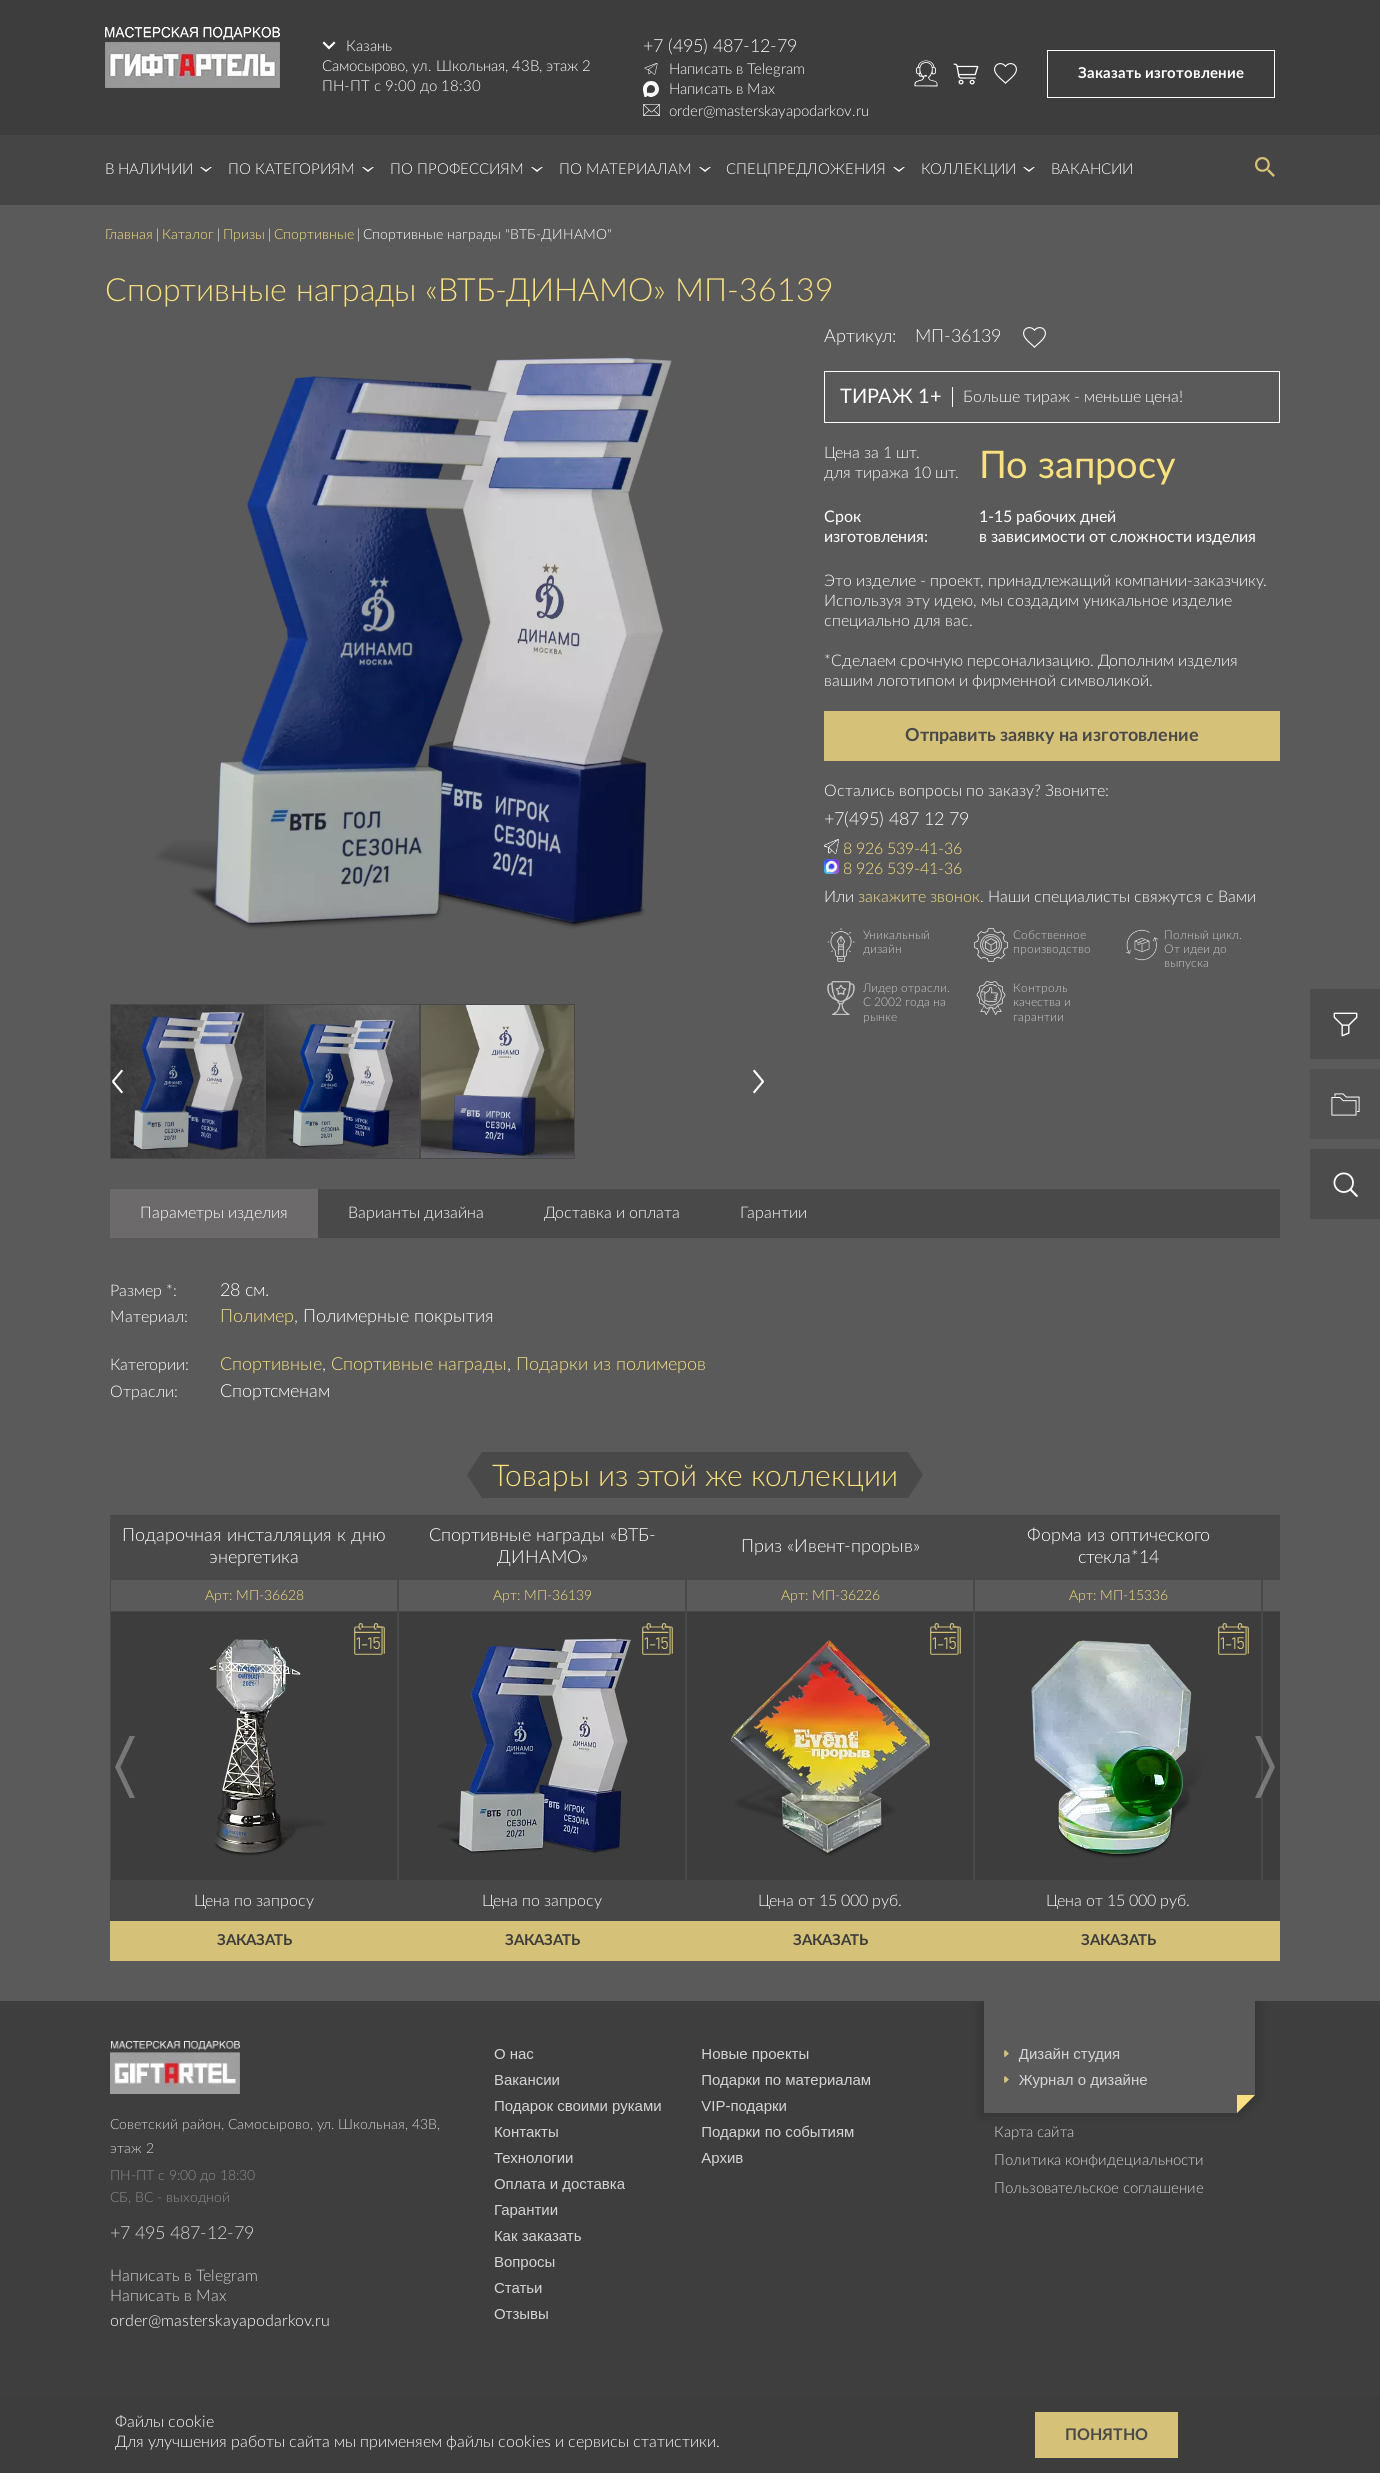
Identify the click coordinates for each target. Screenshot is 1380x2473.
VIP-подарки (744, 2105)
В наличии (149, 169)
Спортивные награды (419, 1365)
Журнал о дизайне (1083, 2079)
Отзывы (521, 2313)
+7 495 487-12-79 (182, 2234)
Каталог (188, 235)
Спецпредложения (806, 169)
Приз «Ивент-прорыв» (830, 1547)
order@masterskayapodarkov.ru (769, 111)
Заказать (254, 1940)
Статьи (518, 2287)
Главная (129, 235)
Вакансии (1092, 169)
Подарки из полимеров (611, 1365)
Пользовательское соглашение (1099, 2188)
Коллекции (968, 169)
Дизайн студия (1069, 2053)
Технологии (534, 2157)
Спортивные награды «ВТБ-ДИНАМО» (542, 1547)
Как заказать (538, 2235)
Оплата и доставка (559, 2183)
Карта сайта (1034, 2132)
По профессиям (457, 169)
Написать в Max (722, 89)
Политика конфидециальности (1099, 2160)
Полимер (257, 1317)
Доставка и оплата (612, 1213)
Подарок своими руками (578, 2105)
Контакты (526, 2131)
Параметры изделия (214, 1213)
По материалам (625, 169)
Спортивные (314, 235)
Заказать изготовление (1161, 73)
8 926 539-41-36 (902, 849)
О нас (514, 2053)
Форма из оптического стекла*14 (1118, 1547)
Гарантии (773, 1213)
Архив (722, 2157)
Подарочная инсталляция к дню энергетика (254, 1547)
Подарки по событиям (777, 2131)
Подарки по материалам (786, 2079)
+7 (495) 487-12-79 (720, 47)
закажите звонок (919, 897)
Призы (244, 235)
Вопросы (524, 2261)
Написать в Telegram (737, 69)
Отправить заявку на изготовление (1052, 736)
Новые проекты (755, 2053)
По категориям (291, 169)
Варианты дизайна (416, 1213)
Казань (369, 46)
